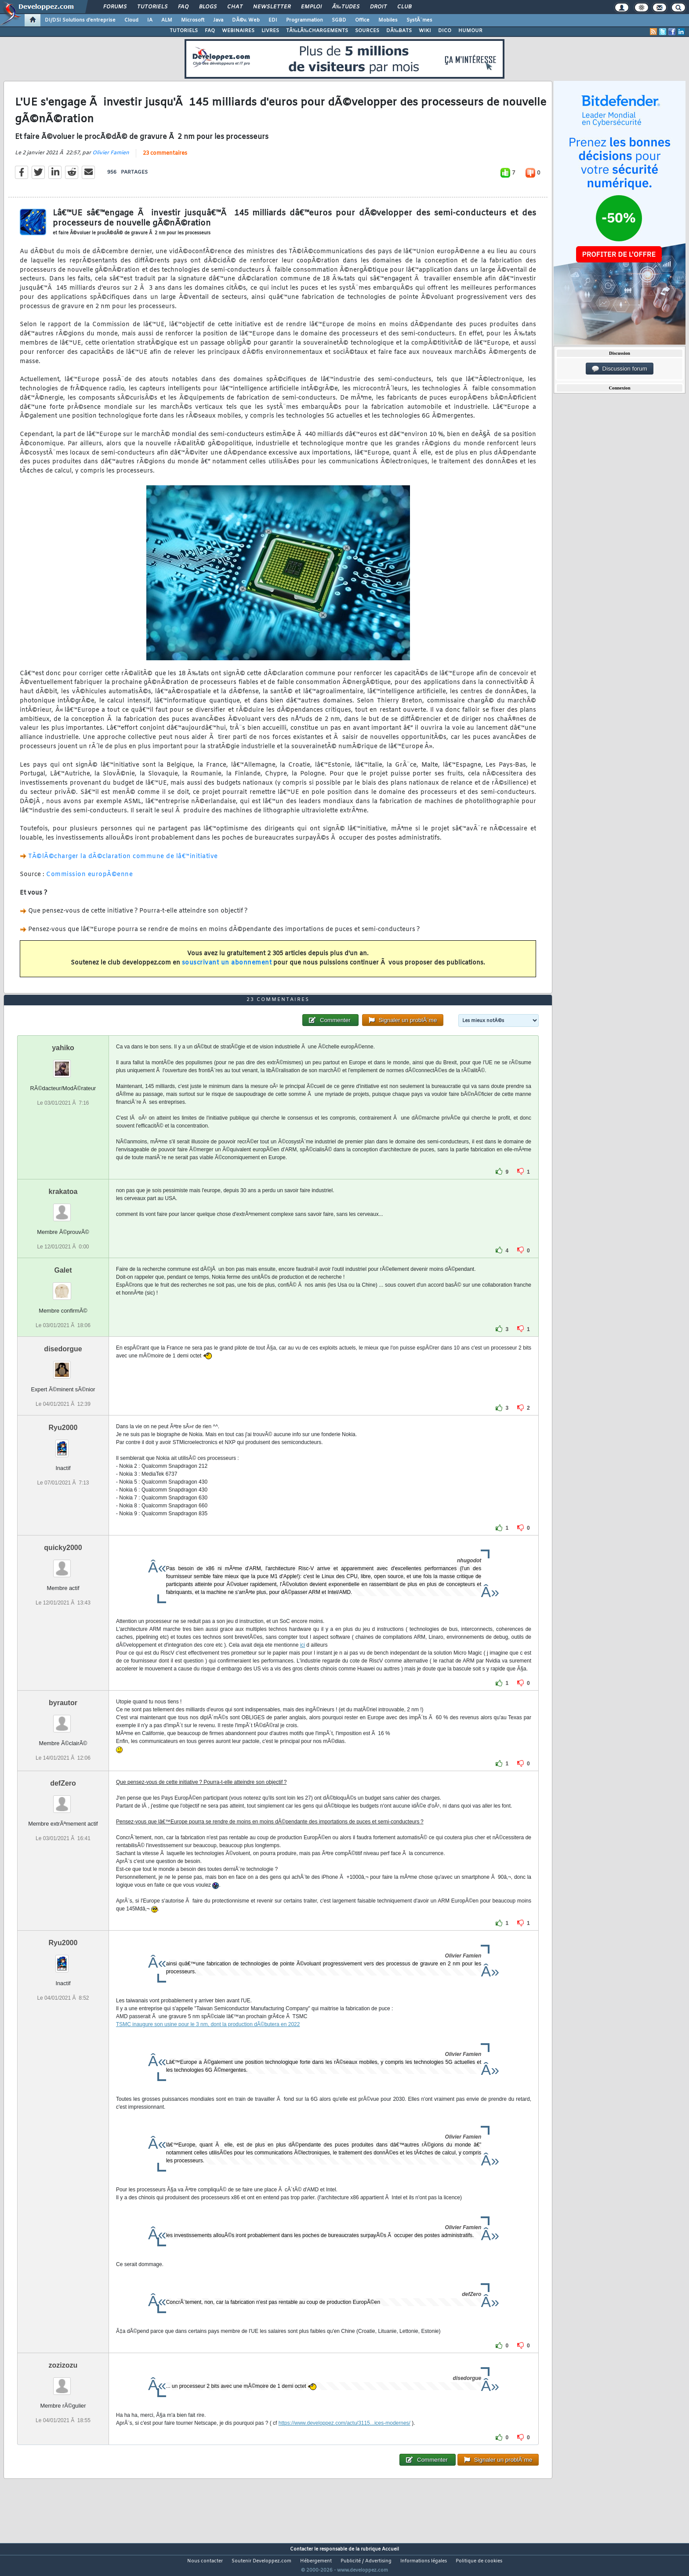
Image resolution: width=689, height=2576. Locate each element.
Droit (378, 7)
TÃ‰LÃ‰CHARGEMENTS (317, 31)
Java (218, 20)
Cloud (131, 20)
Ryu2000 (63, 1444)
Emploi (311, 7)
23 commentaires (165, 158)
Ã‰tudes (345, 7)
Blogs (208, 7)
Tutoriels (152, 7)
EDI (272, 20)
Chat (234, 7)
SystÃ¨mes (419, 20)
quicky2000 (63, 1564)
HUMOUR (470, 31)
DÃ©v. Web (246, 20)
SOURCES (367, 31)
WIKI (425, 31)
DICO (444, 31)
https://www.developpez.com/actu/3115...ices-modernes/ (344, 2440)
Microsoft (192, 20)
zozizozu (63, 2382)
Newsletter (271, 7)
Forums (114, 7)
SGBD (339, 20)
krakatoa (63, 1208)
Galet (63, 1286)
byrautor (63, 1719)
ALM (166, 20)
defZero (63, 1800)
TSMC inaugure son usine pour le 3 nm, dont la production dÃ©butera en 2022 (208, 2041)
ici (302, 1662)
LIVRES (270, 31)
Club (404, 7)
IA (149, 20)
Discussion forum (619, 368)
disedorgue (63, 1365)
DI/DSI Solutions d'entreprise (80, 20)
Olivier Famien (110, 158)
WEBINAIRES (238, 31)
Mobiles (388, 20)
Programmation (304, 20)
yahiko (63, 1064)
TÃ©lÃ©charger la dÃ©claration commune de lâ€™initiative (123, 862)
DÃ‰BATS (399, 31)
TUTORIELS (184, 31)
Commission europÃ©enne (89, 880)
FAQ (183, 7)
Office (362, 20)
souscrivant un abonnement (227, 968)
